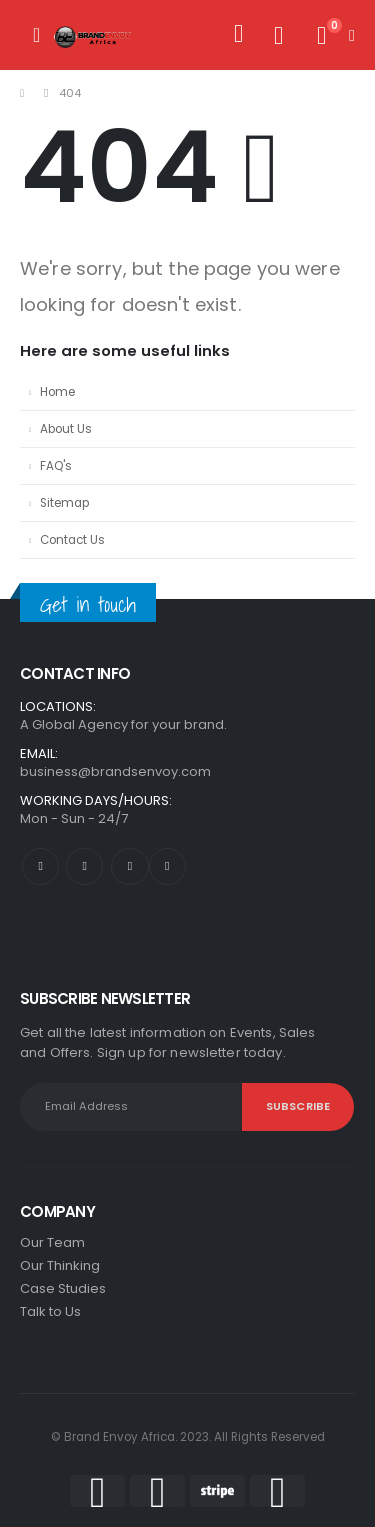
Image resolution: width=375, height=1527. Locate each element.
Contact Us (72, 540)
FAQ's (56, 466)
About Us (66, 429)
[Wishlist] (278, 35)
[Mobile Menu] (36, 35)
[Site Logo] (93, 35)
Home (57, 392)
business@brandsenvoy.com (115, 771)
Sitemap (64, 503)
